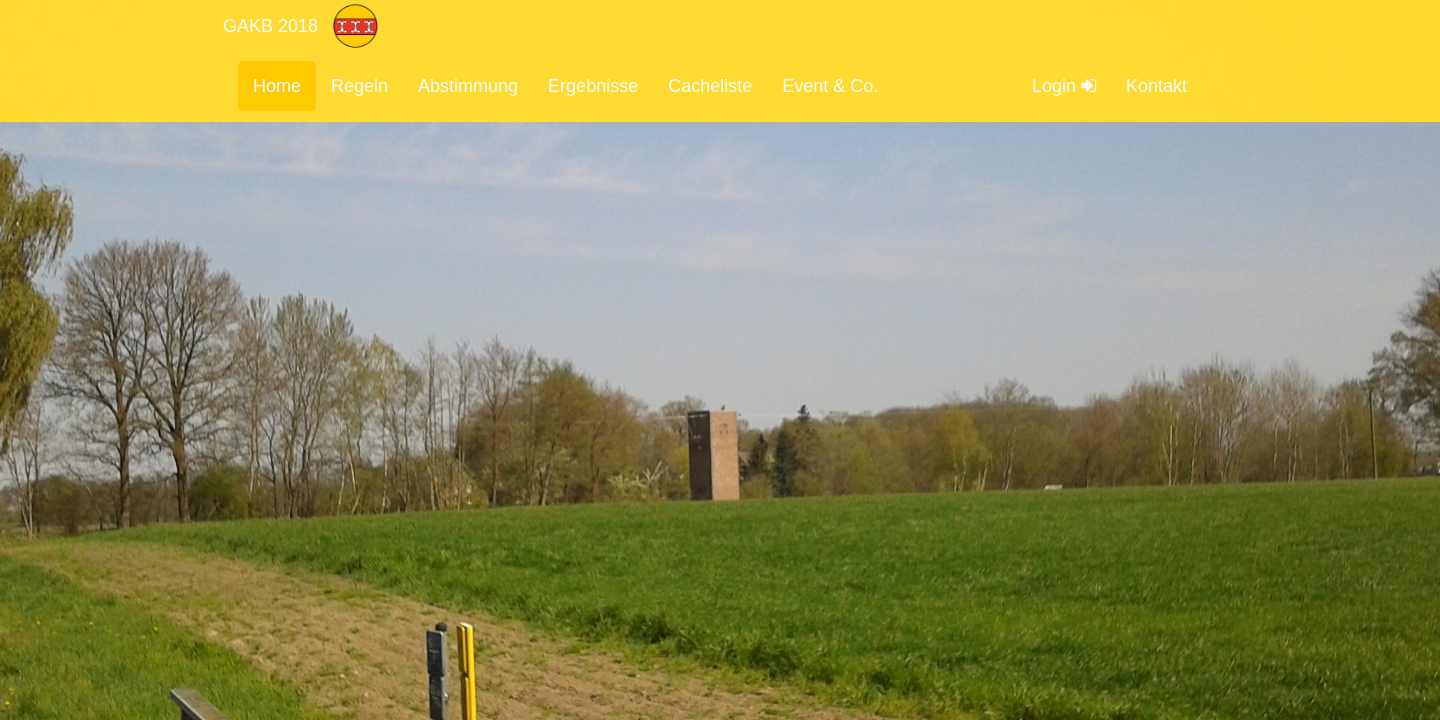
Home (277, 86)
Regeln (359, 86)
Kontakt (1156, 86)
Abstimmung (468, 86)
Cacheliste (710, 86)
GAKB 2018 (270, 26)
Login (1064, 86)
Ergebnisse (593, 86)
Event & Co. (830, 86)
